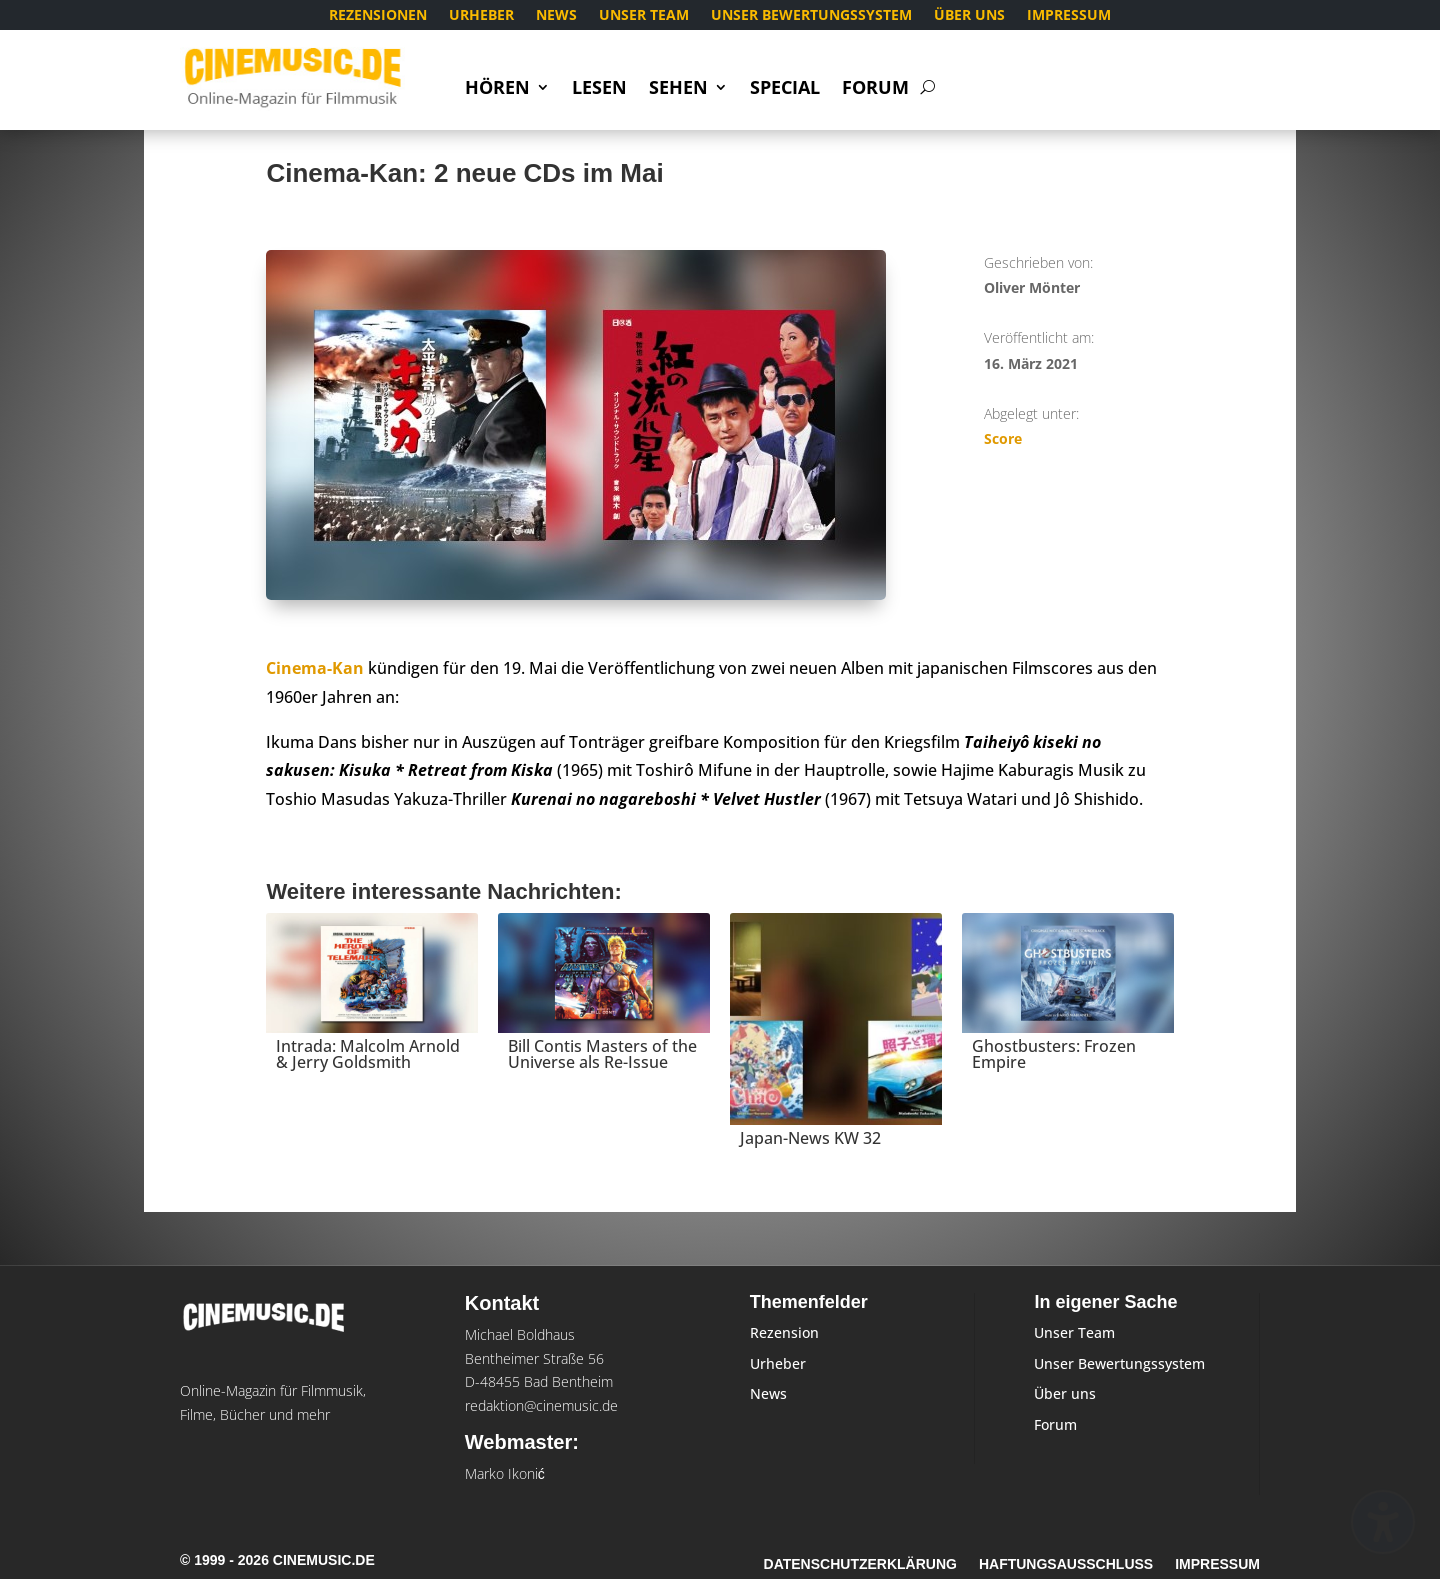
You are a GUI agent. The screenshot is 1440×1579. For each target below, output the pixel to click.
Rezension (784, 1332)
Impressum (1069, 16)
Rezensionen (378, 16)
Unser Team (644, 16)
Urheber (481, 16)
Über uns (969, 16)
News (556, 16)
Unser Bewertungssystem (811, 16)
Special (785, 89)
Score (1003, 438)
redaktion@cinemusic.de (541, 1405)
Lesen (599, 89)
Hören (497, 89)
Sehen (678, 89)
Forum (875, 89)
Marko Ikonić (505, 1473)
